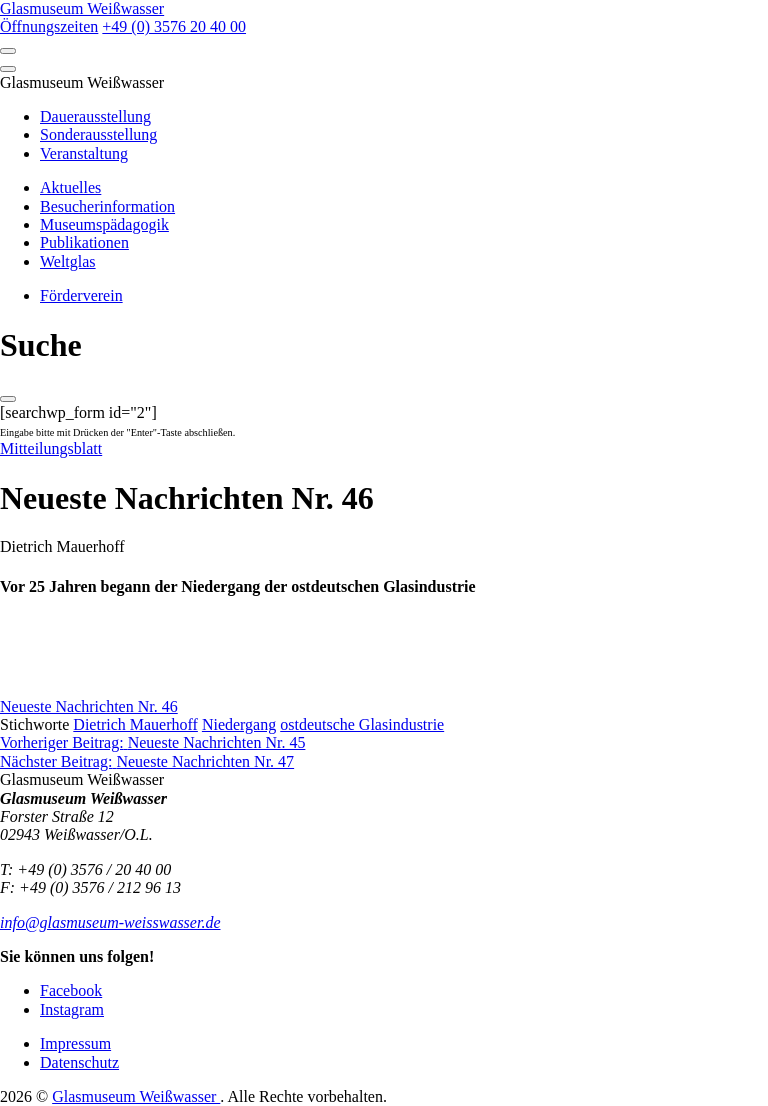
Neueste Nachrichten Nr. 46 (89, 706)
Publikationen (84, 242)
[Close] (8, 69)
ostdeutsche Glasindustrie (362, 724)
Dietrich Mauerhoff (135, 724)
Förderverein (81, 295)
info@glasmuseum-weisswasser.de (110, 922)
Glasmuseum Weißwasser (136, 1096)
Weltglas (68, 261)
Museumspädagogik (104, 224)
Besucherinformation (107, 206)
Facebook (71, 990)
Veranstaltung (84, 153)
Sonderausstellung (98, 134)
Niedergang (239, 724)
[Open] (8, 51)
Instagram (72, 1009)
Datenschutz (79, 1062)
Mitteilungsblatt (51, 448)
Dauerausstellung (95, 116)
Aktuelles (70, 187)
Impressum (75, 1043)
